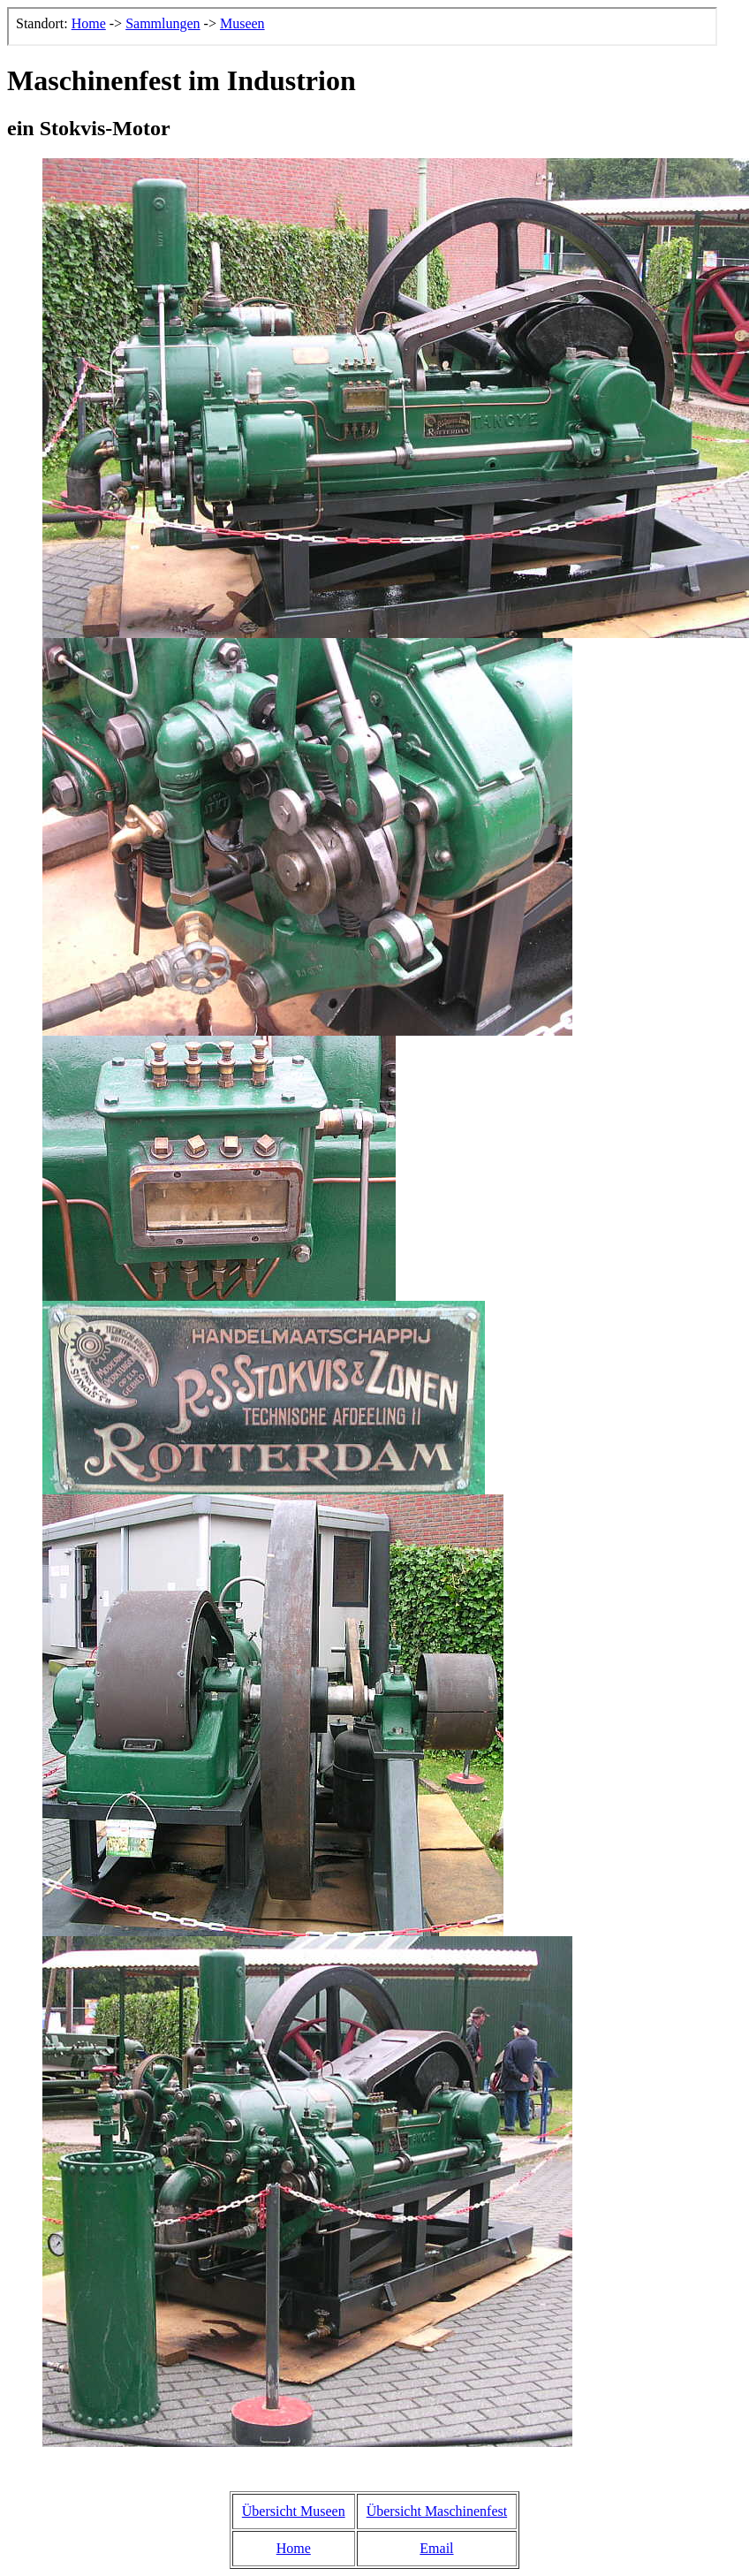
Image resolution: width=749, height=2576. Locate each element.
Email (436, 2548)
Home (293, 2548)
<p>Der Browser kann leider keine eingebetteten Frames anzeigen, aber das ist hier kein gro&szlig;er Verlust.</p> (362, 26)
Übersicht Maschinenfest (437, 2511)
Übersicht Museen (293, 2511)
